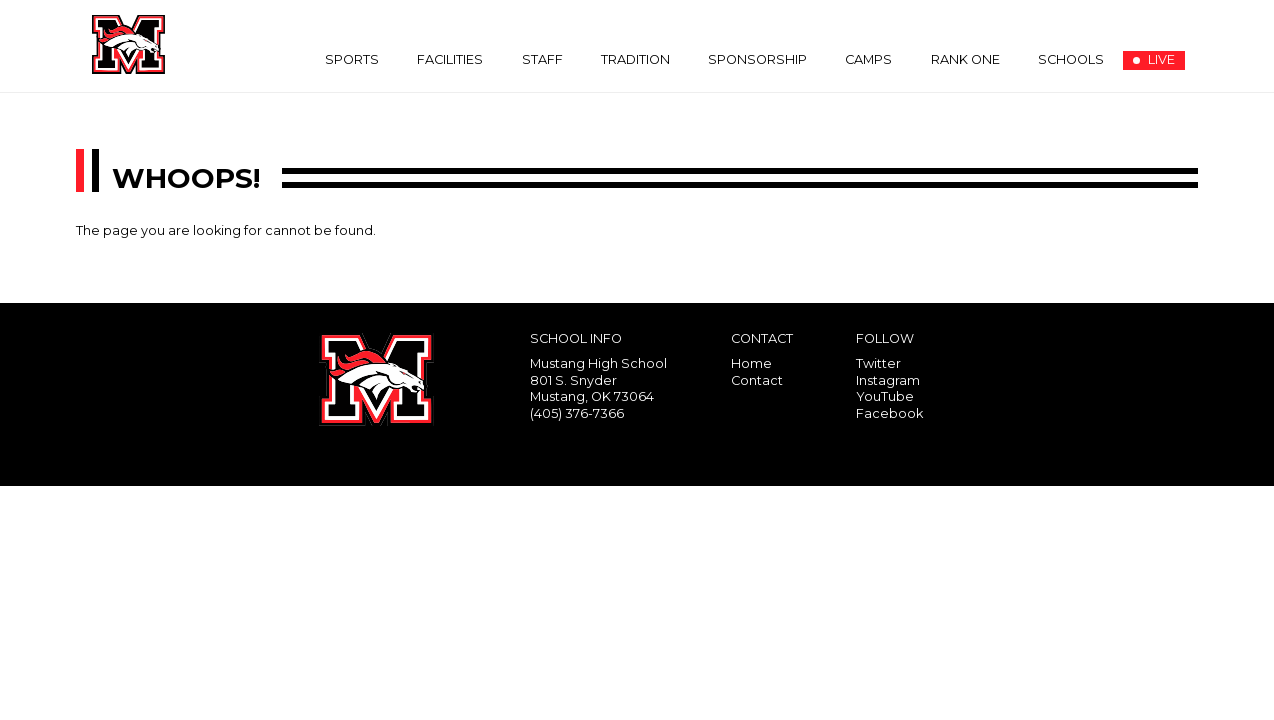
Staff (542, 59)
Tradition (635, 59)
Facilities (450, 59)
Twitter (878, 363)
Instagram (888, 380)
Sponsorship (757, 59)
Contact (757, 380)
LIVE (1154, 59)
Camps (868, 59)
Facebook (889, 413)
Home (751, 363)
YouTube (885, 396)
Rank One (965, 59)
